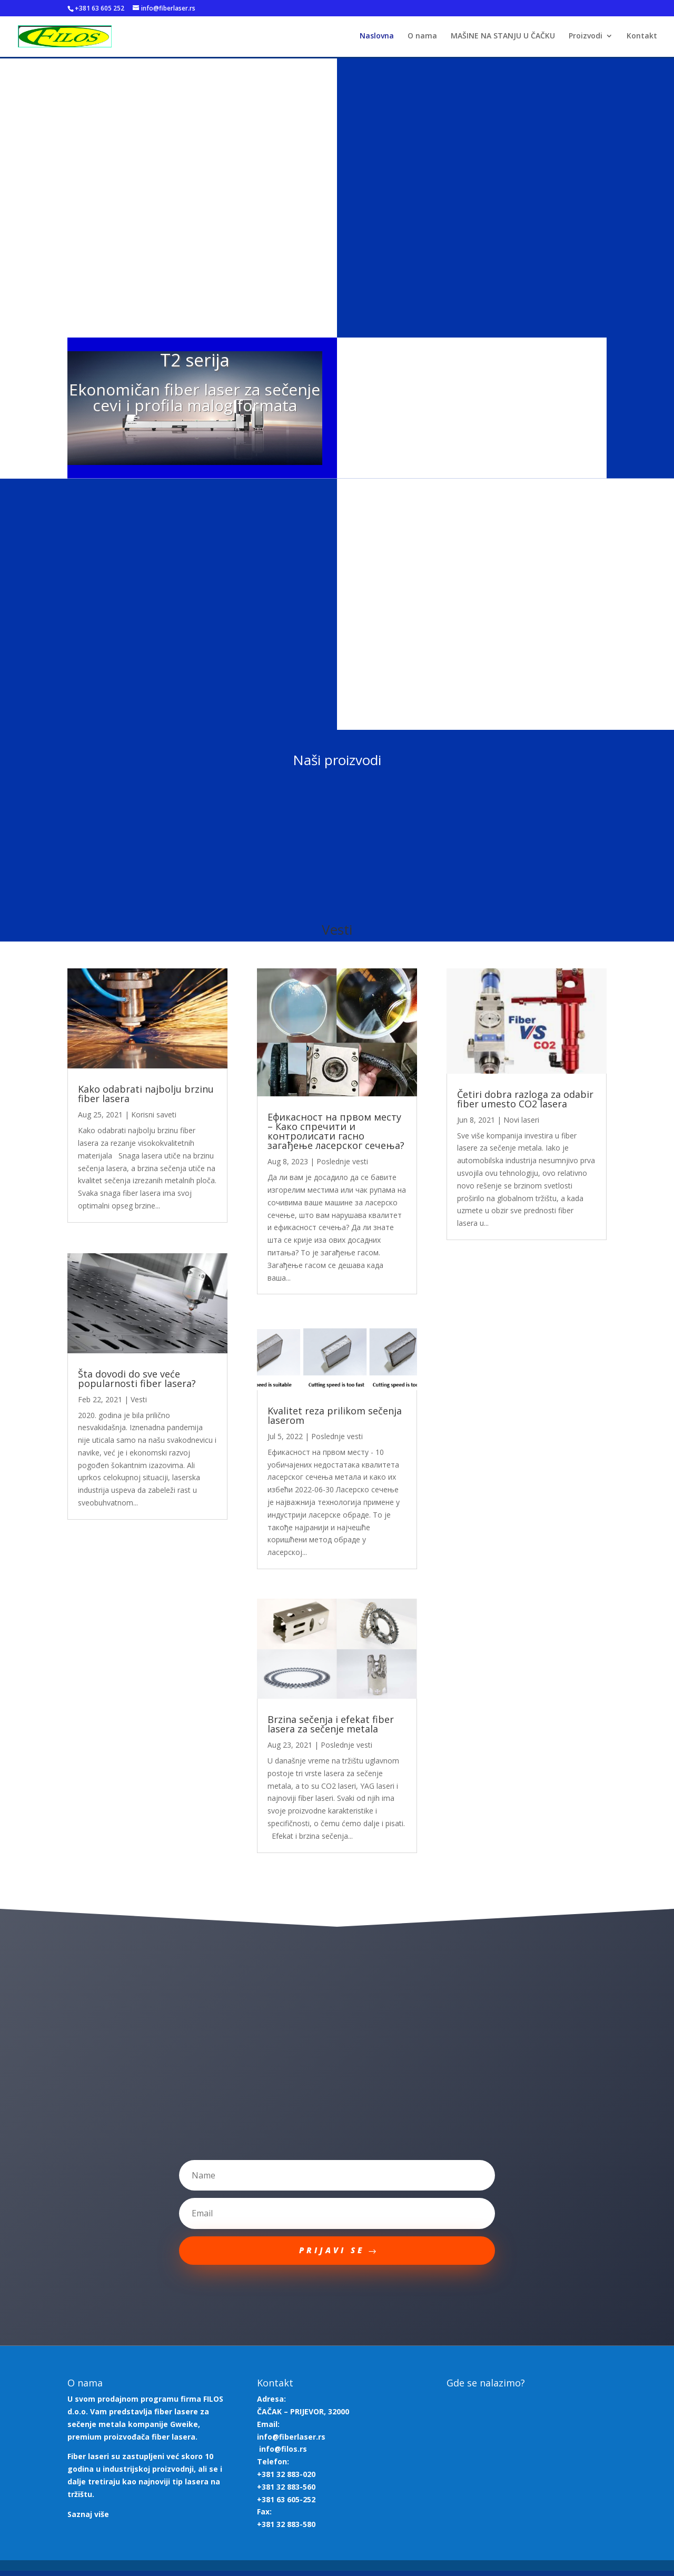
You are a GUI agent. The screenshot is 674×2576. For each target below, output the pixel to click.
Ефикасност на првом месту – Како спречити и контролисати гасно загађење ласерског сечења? (335, 1132)
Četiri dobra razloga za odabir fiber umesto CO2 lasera (525, 1100)
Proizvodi (585, 37)
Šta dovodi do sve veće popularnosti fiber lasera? (137, 1380)
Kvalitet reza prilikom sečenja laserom (334, 1417)
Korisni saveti (153, 1116)
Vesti (139, 1400)
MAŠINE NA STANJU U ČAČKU (503, 37)
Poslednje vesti (342, 1163)
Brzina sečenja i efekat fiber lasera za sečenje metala (330, 1726)
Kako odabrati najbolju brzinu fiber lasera (146, 1095)
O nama (422, 37)
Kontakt (642, 37)
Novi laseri (521, 1121)
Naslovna (377, 37)
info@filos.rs (283, 2454)
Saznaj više (88, 2519)
